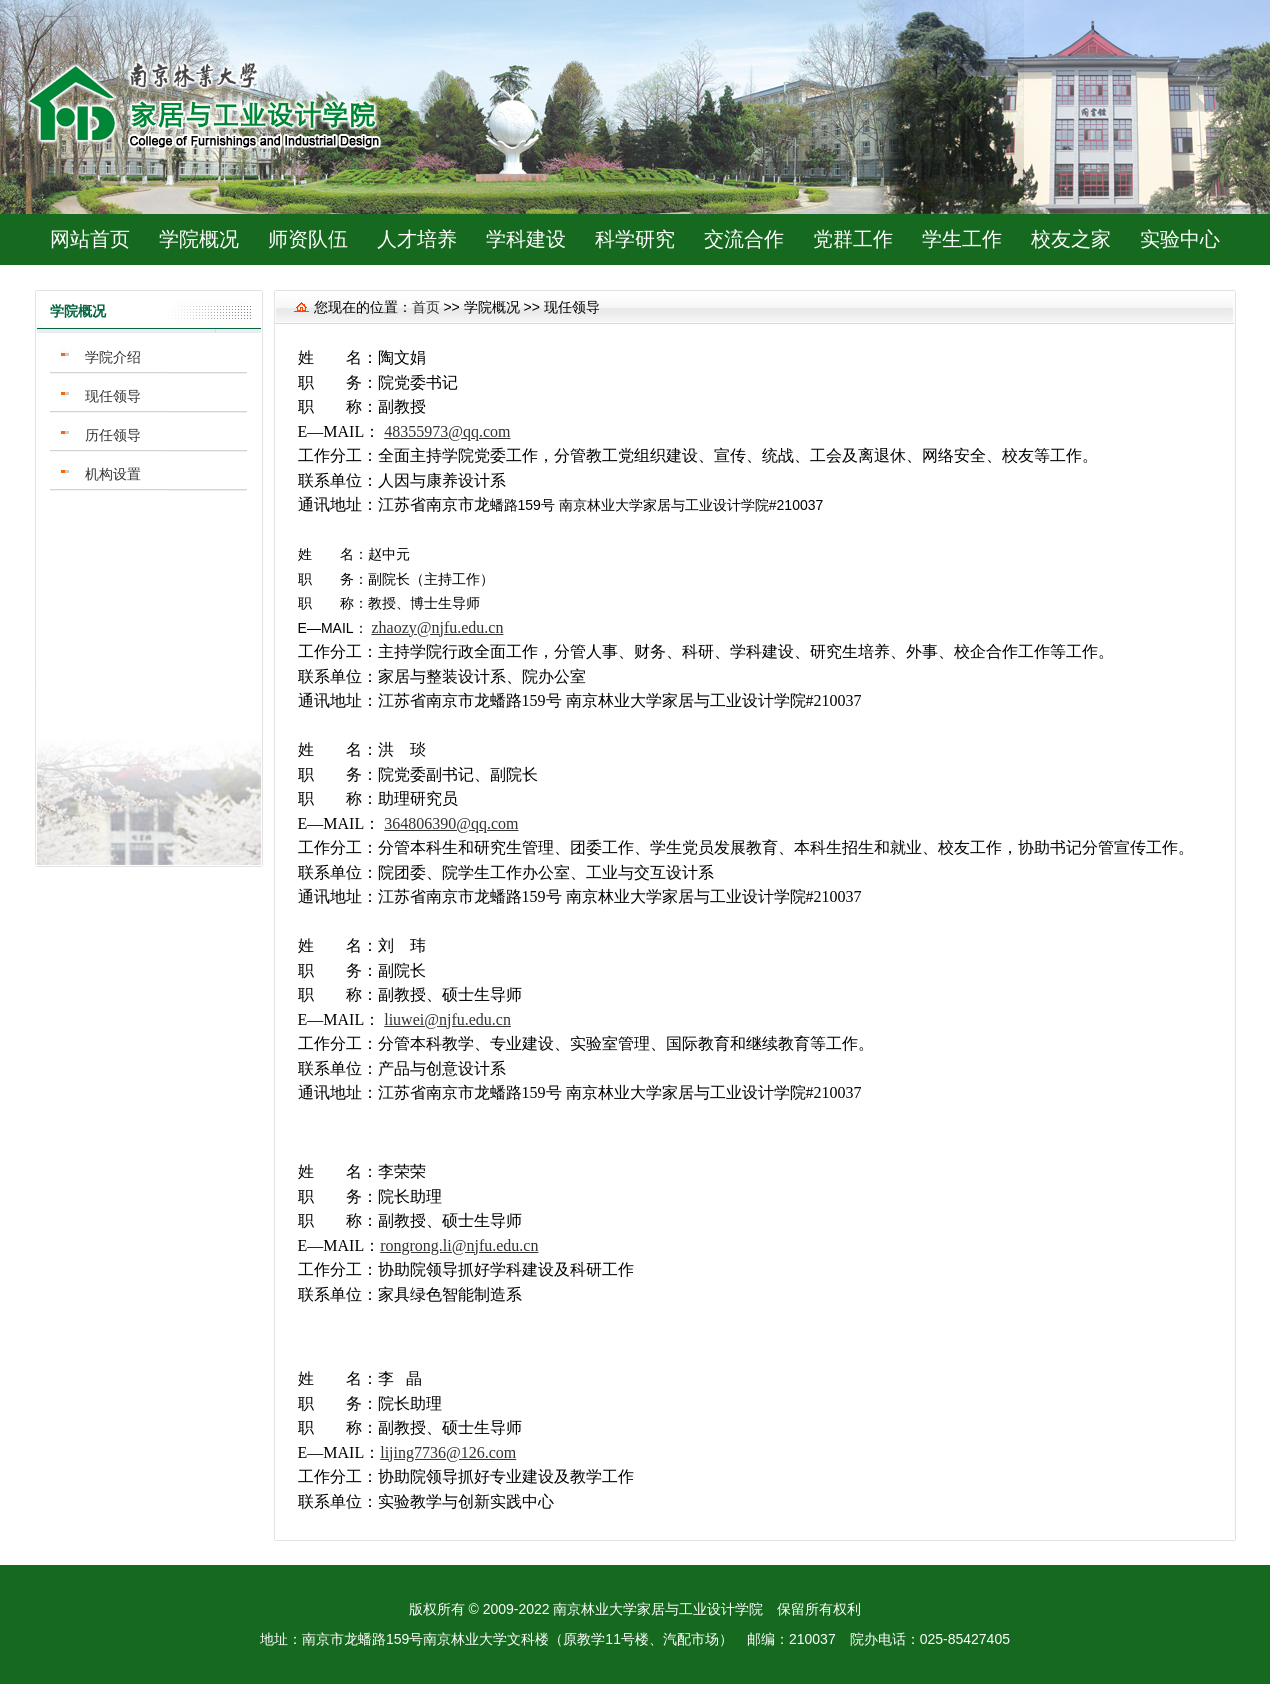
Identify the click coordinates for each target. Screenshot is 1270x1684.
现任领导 (113, 396)
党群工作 (853, 239)
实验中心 (1180, 239)
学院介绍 (113, 357)
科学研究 (635, 239)
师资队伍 (308, 239)
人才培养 (417, 239)
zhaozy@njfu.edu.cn (437, 627)
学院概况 (199, 239)
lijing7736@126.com (448, 1452)
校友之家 (1071, 239)
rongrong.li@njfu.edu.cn (459, 1245)
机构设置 (113, 474)
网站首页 (90, 239)
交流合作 (744, 239)
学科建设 (526, 239)
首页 (426, 307)
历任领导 (113, 435)
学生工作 (962, 239)
